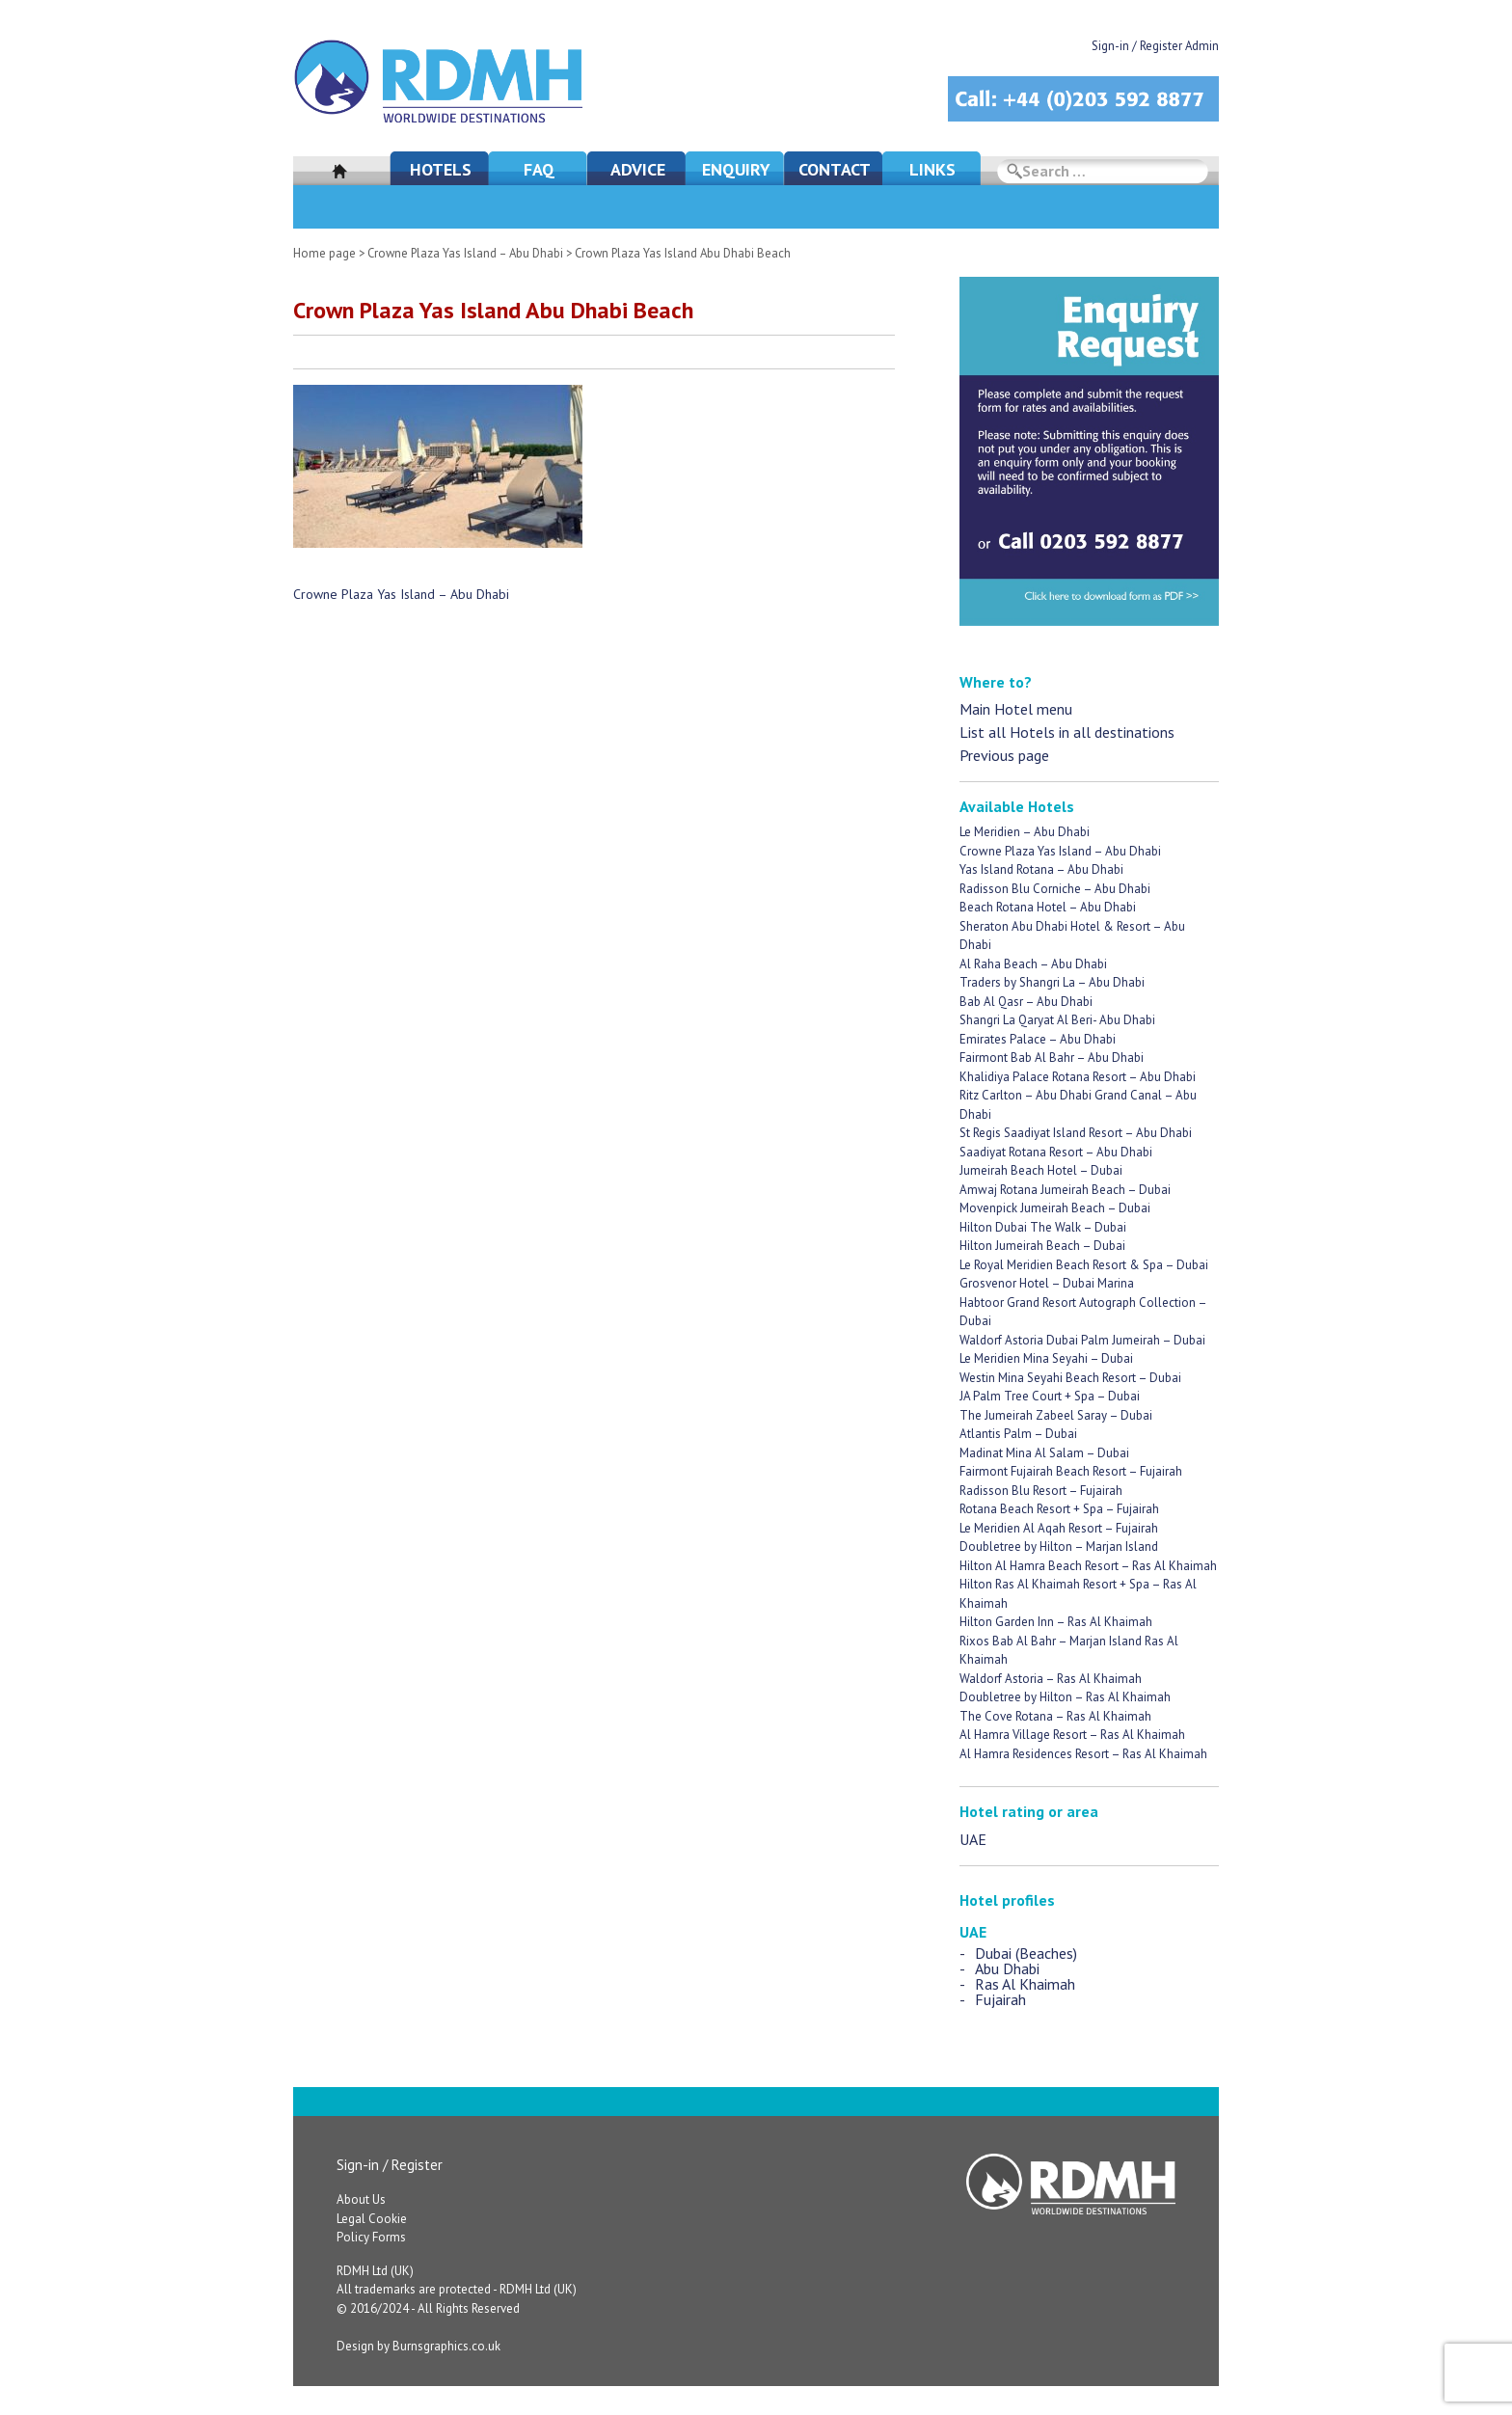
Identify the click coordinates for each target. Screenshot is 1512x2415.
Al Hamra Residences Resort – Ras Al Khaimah (1083, 1754)
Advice (637, 169)
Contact (834, 169)
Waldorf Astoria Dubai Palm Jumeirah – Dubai (1082, 1340)
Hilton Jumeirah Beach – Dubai (1042, 1245)
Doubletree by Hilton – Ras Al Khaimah (1065, 1697)
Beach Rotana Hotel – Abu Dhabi (1047, 907)
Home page (324, 253)
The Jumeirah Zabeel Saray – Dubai (1055, 1415)
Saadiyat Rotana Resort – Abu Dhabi (1055, 1152)
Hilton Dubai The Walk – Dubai (1042, 1227)
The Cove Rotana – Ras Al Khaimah (1055, 1716)
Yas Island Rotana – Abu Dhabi (1041, 869)
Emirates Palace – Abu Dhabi (1037, 1039)
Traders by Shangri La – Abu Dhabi (1052, 982)
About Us (361, 2199)
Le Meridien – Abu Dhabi (1024, 832)
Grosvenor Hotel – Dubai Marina (1046, 1283)
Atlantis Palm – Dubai (1018, 1433)
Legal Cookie (372, 2219)
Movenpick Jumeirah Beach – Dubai (1054, 1208)
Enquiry (736, 169)
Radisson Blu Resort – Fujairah (1040, 1490)
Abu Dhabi (1007, 1968)
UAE (972, 1839)
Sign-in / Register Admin (1155, 46)
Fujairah (1000, 1999)
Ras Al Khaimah (1025, 1984)
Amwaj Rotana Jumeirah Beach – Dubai (1065, 1189)
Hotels (441, 169)
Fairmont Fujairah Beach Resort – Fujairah (1070, 1471)
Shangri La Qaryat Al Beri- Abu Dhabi (1057, 1020)
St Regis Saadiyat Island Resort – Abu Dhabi (1075, 1133)
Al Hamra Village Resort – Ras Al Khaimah (1072, 1734)
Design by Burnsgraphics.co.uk (418, 2346)
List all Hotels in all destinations (1066, 732)
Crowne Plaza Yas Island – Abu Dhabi (465, 253)
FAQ (539, 169)
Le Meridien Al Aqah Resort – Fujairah (1058, 1528)
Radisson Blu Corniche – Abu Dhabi (1054, 889)
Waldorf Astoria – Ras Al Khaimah (1050, 1678)
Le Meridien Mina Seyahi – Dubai (1046, 1358)
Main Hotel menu (1015, 709)
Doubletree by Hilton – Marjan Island (1058, 1546)
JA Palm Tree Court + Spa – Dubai (1049, 1396)
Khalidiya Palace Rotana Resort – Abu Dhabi (1077, 1077)
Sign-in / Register (390, 2165)
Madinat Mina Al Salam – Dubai (1044, 1453)
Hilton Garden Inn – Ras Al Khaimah (1055, 1622)
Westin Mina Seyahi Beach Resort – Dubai (1070, 1378)
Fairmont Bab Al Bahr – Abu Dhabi (1051, 1057)
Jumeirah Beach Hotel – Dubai (1040, 1170)
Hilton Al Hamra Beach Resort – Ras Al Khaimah (1088, 1566)
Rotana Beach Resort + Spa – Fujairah (1059, 1509)
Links (932, 169)
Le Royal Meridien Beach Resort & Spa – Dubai (1083, 1265)
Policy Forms (371, 2237)
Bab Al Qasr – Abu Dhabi (1026, 1001)
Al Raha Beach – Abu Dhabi (1033, 964)
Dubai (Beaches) (1026, 1953)
